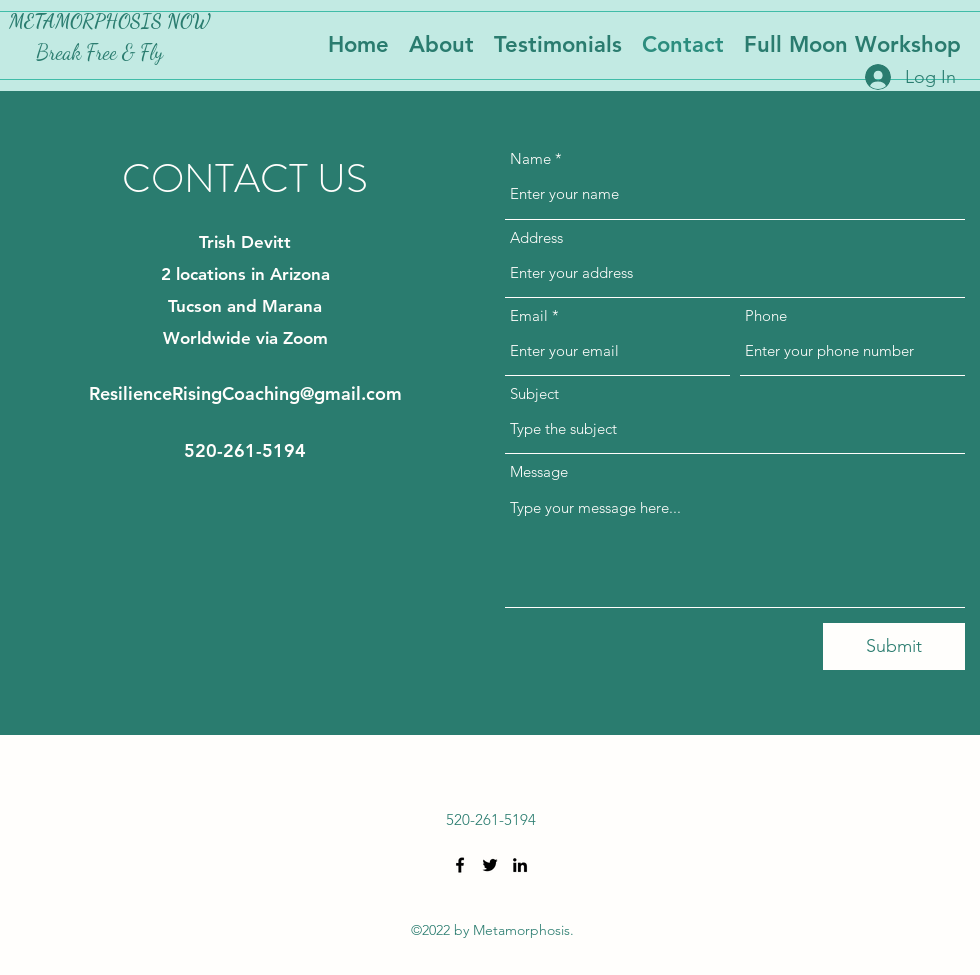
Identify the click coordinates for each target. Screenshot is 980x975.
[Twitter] (490, 865)
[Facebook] (460, 865)
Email (529, 315)
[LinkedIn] (520, 865)
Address (536, 237)
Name (530, 158)
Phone (766, 315)
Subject (534, 393)
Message (539, 471)
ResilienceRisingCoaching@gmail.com (245, 393)
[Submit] (894, 646)
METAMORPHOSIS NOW (109, 21)
